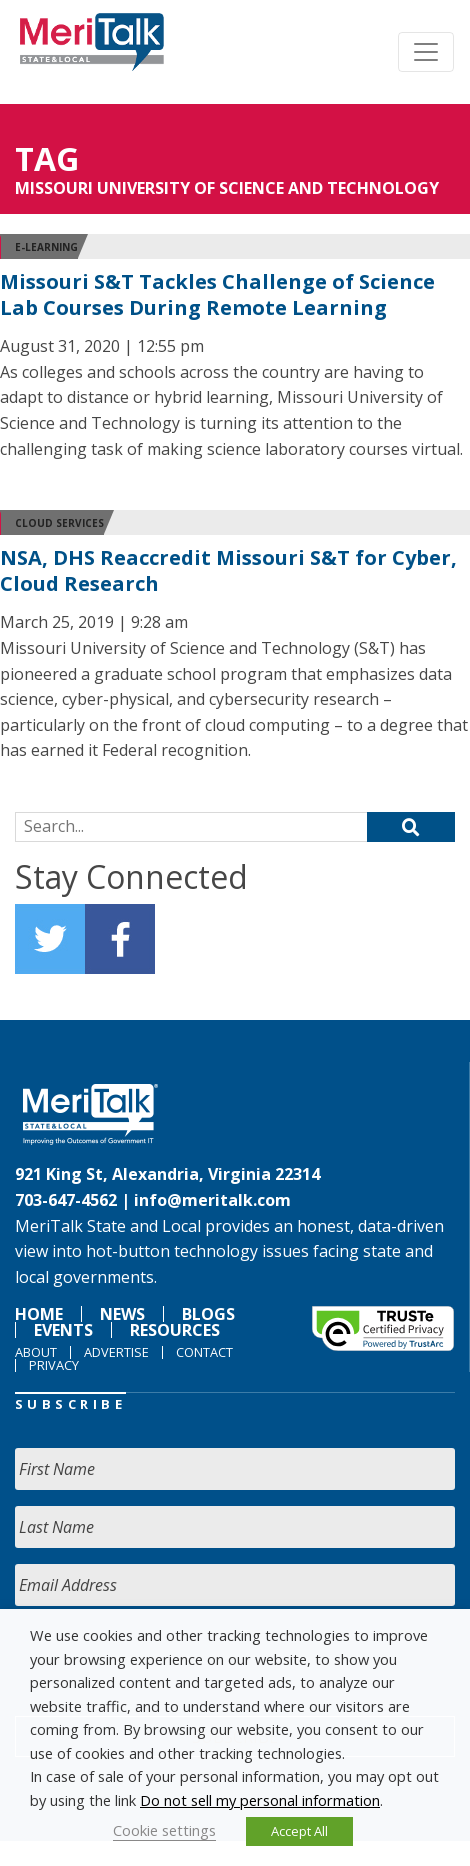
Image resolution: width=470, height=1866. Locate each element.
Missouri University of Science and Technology (227, 188)
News (122, 1314)
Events (63, 1330)
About (36, 1352)
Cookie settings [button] (164, 1830)
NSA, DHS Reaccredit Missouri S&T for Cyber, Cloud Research (228, 570)
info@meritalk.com (212, 1200)
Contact (204, 1352)
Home (39, 1314)
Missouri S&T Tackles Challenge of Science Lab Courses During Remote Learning (217, 294)
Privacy (54, 1365)
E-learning (46, 247)
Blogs (208, 1314)
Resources (175, 1330)
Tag (47, 158)
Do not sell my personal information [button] (260, 1800)
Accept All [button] (299, 1831)
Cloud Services (59, 523)
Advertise (116, 1352)
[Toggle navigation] (426, 52)
